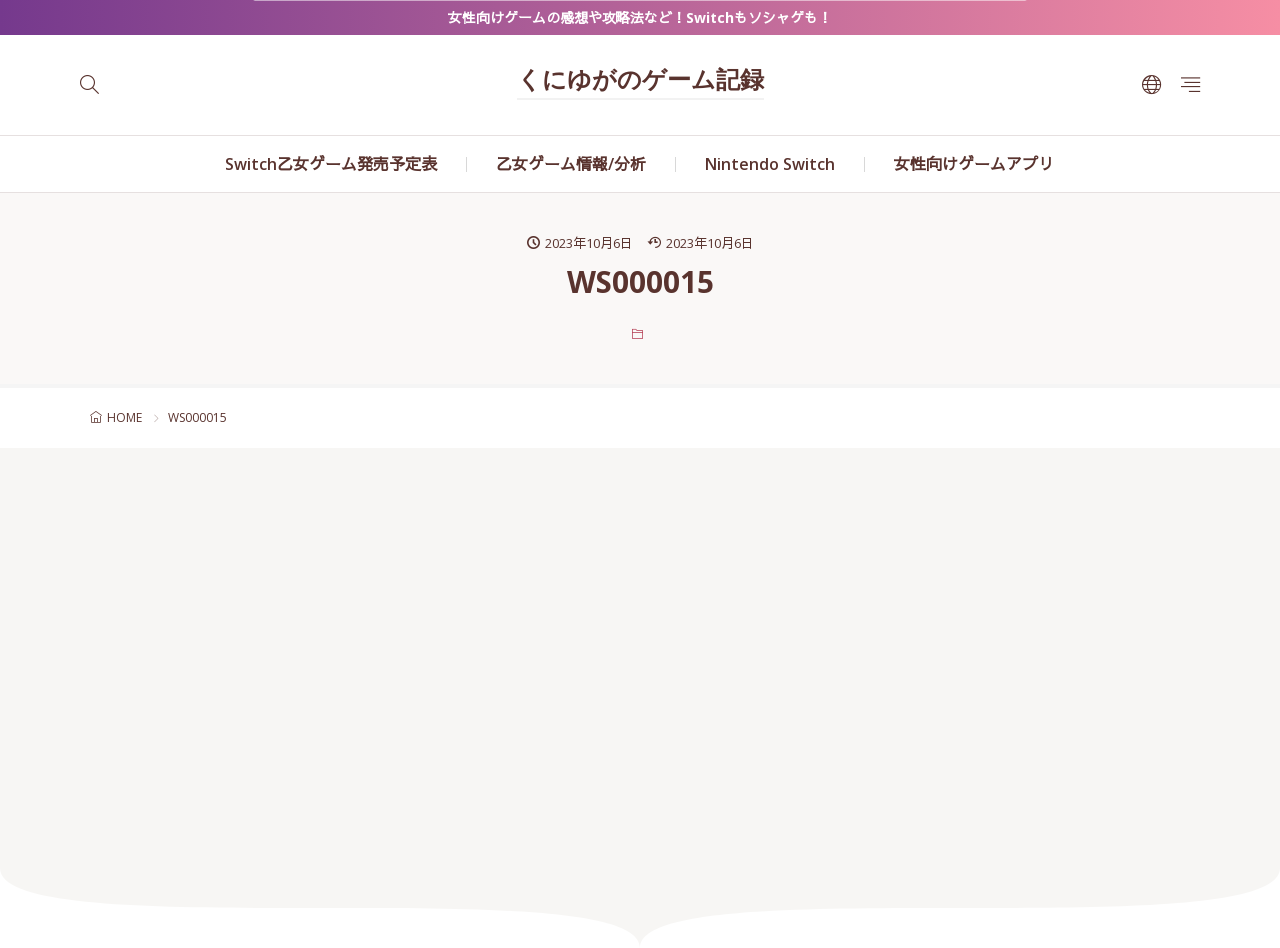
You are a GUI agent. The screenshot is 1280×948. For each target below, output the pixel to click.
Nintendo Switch (770, 164)
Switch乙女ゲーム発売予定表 (331, 164)
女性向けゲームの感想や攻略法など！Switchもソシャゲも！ (640, 17)
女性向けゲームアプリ (974, 164)
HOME (124, 417)
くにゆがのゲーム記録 (640, 82)
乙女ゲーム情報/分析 (571, 164)
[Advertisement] (640, 658)
